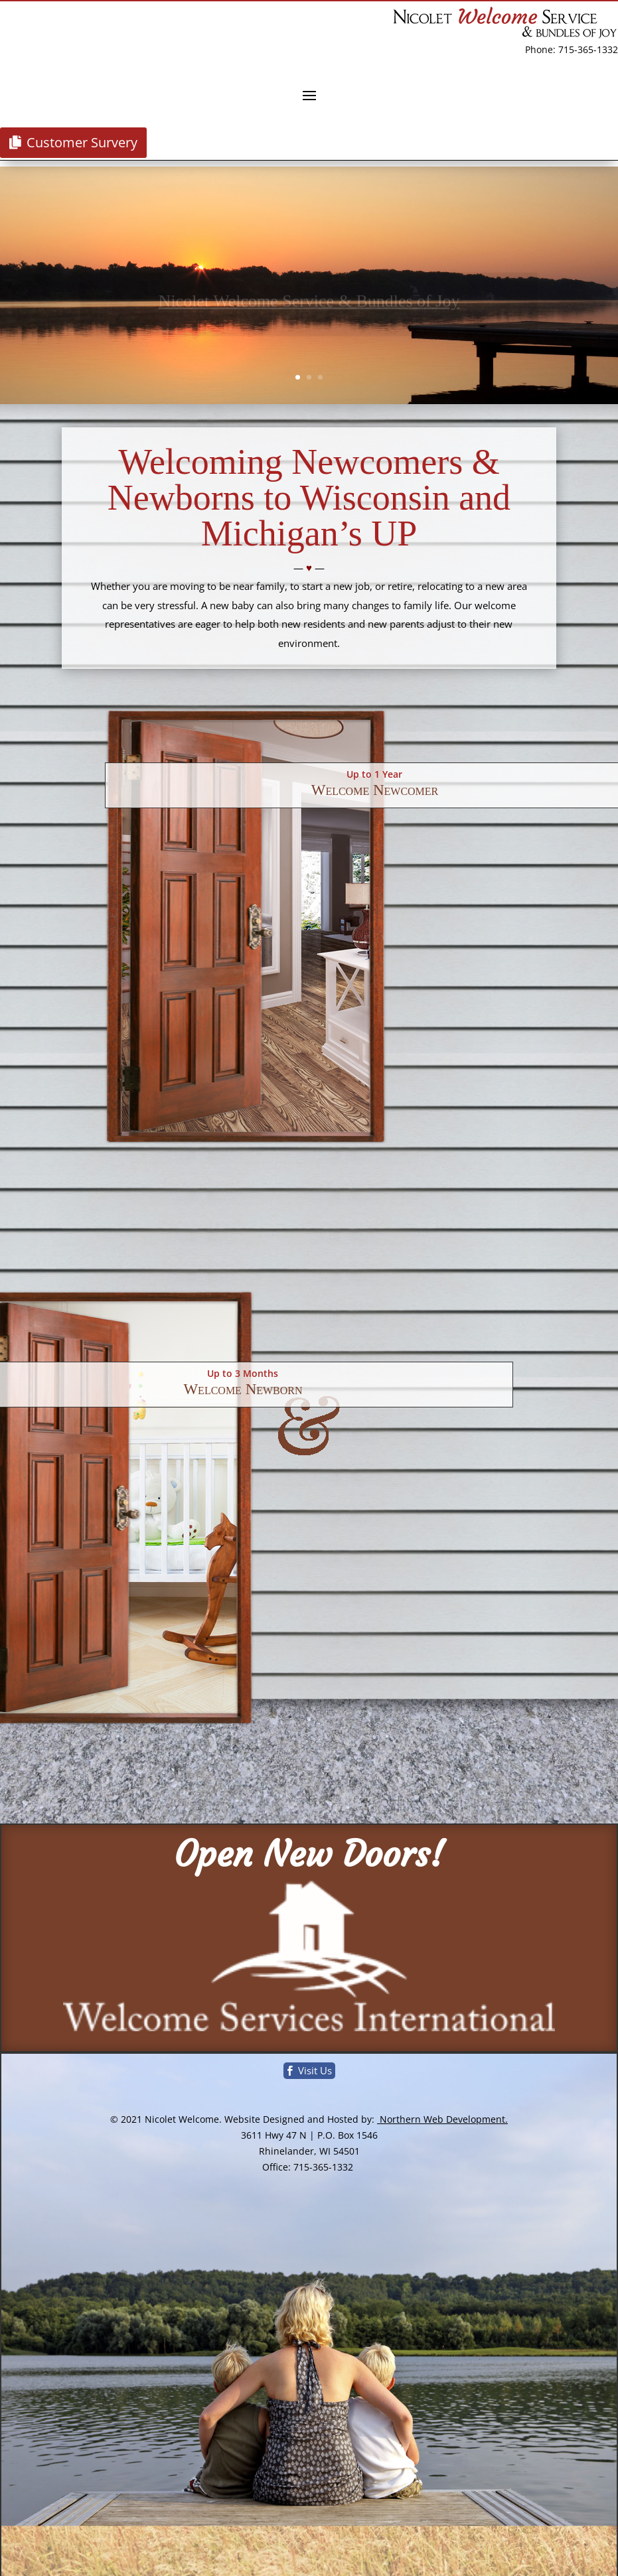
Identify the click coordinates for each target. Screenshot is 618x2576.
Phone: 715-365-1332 (571, 49)
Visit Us (315, 2070)
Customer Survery (82, 142)
